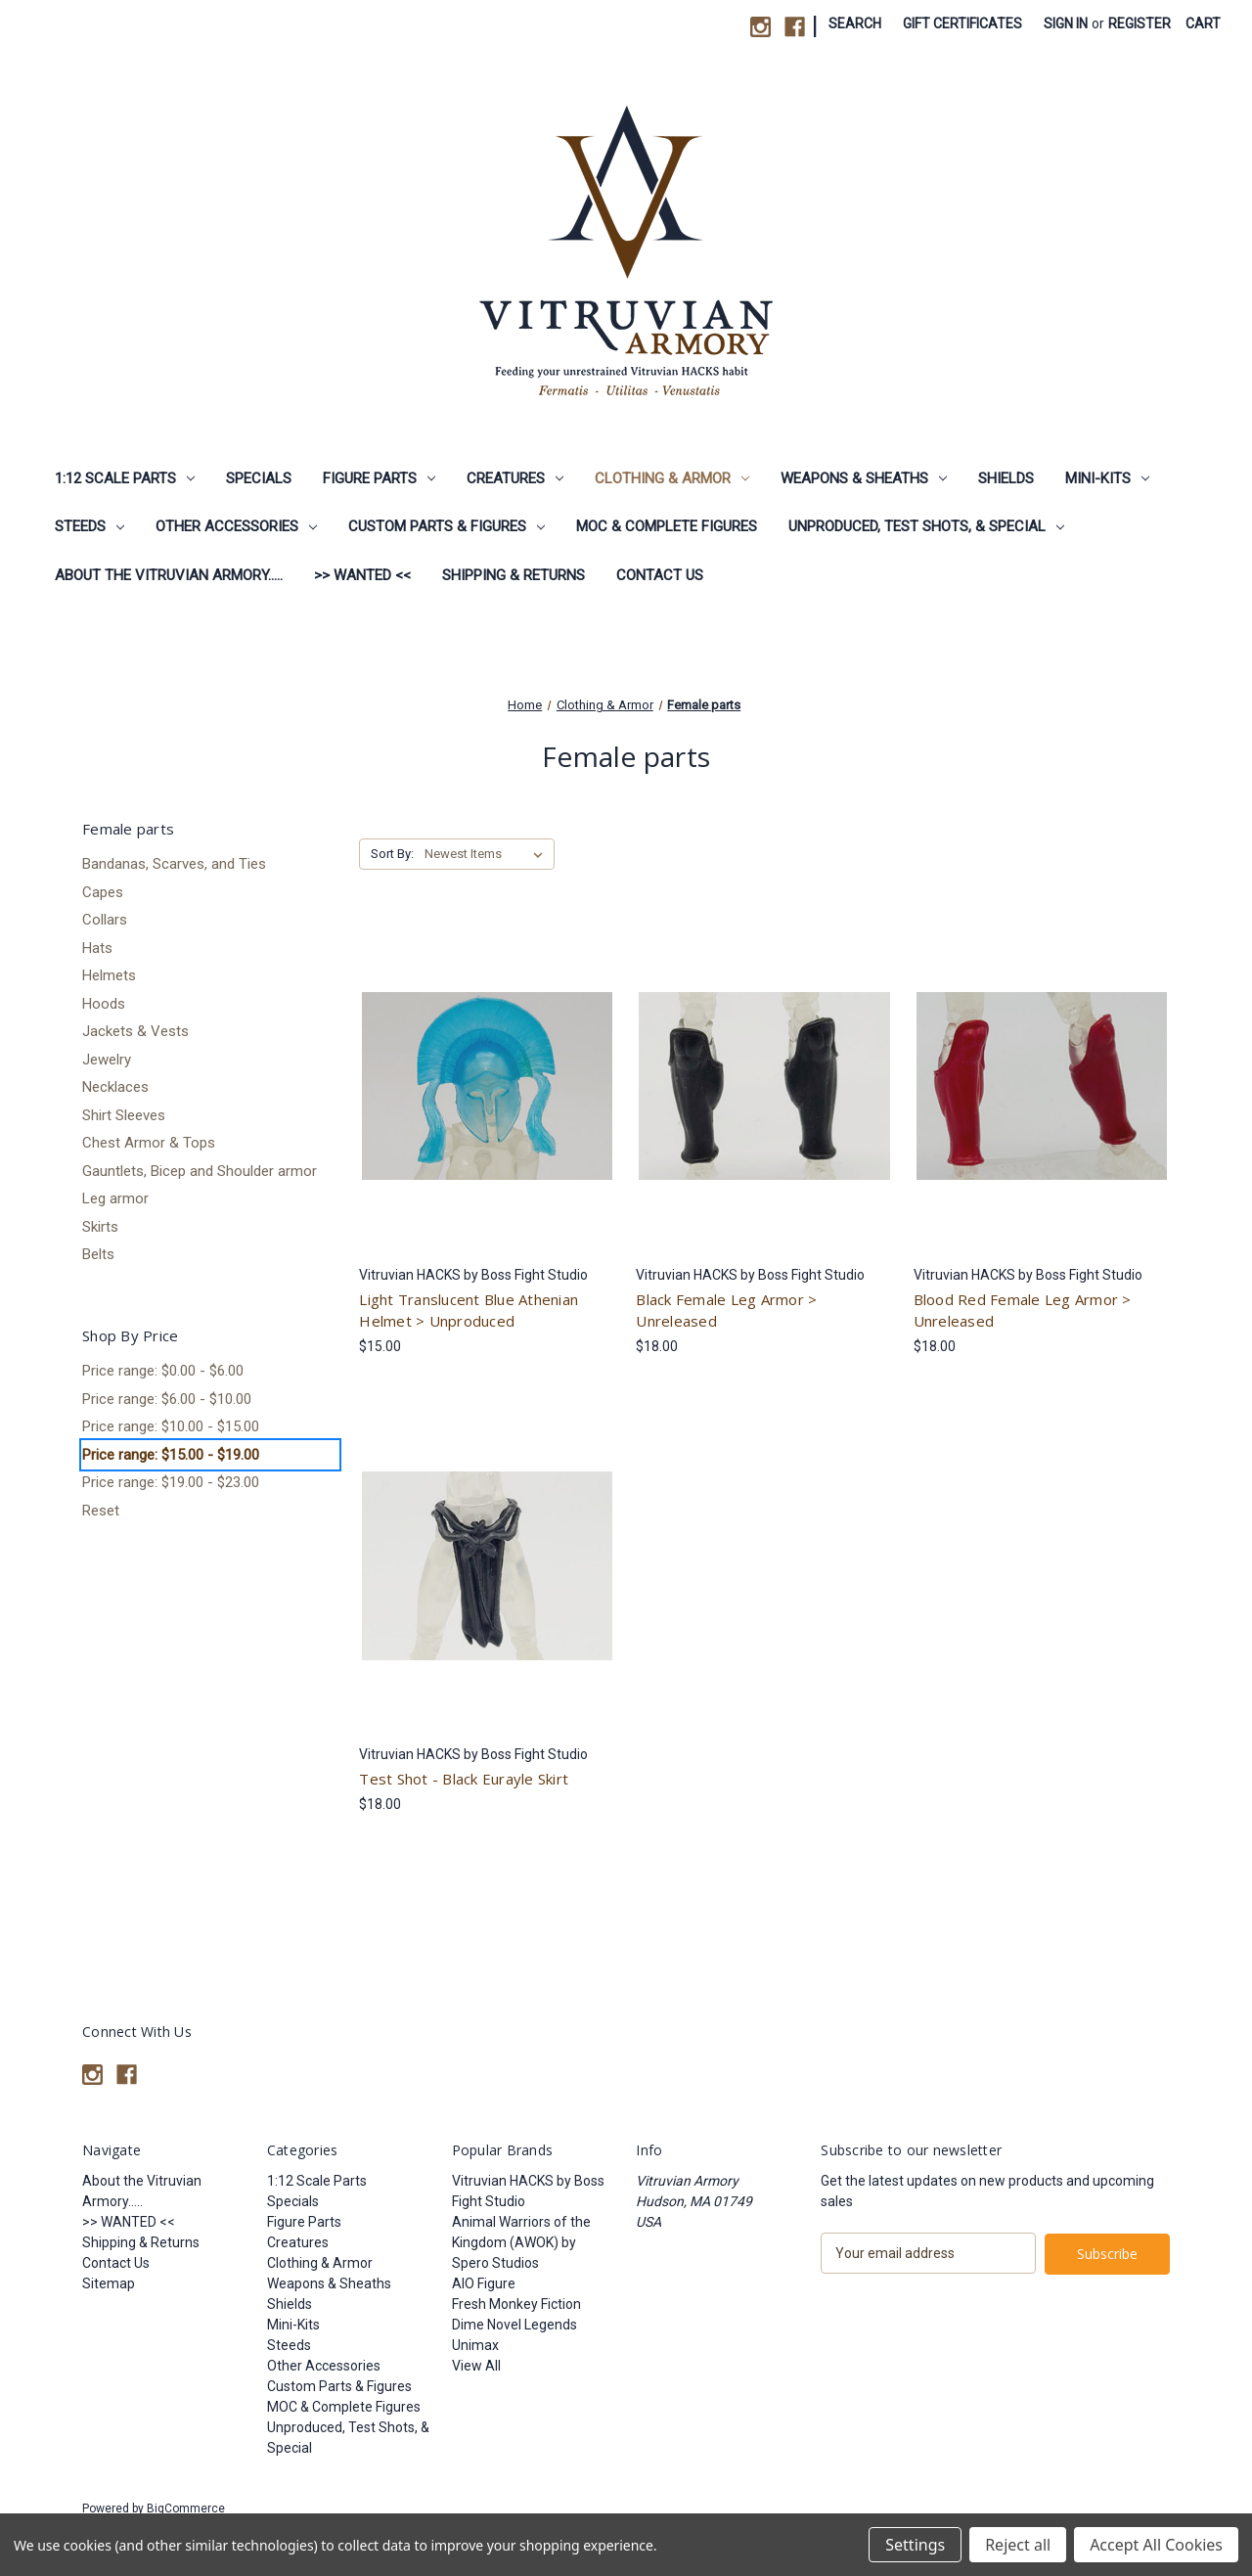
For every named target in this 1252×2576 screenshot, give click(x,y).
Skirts (100, 1227)
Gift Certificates (962, 23)
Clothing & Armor (672, 478)
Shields (1006, 478)
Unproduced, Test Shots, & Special (926, 526)
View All (476, 2365)
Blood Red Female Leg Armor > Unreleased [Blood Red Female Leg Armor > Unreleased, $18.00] (1023, 1310)
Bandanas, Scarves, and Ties (174, 864)
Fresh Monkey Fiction (516, 2304)
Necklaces (115, 1087)
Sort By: (392, 853)
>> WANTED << (362, 575)
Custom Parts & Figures (446, 526)
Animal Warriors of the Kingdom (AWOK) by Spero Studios (521, 2242)
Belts (98, 1254)
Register (1139, 23)
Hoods (103, 1004)
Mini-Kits (1107, 478)
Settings (915, 2544)
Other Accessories (236, 526)
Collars (104, 919)
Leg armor (115, 1198)
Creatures (515, 478)
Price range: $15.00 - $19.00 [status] (170, 1455)
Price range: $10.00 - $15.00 (170, 1426)
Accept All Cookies (1156, 2544)
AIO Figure (483, 2283)
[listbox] (488, 854)
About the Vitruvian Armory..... (169, 575)
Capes (102, 892)
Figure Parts (379, 478)
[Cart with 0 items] (1203, 24)
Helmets (109, 975)
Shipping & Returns (513, 575)
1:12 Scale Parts (125, 478)
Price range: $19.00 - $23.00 (170, 1482)
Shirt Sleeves (123, 1115)
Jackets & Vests (135, 1031)
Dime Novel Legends (514, 2324)
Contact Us (659, 575)
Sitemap (108, 2283)
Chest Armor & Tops (148, 1143)
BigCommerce (186, 2508)
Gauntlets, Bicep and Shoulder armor (199, 1171)
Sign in (1066, 23)
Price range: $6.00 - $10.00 (166, 1399)
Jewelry (106, 1059)
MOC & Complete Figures (666, 526)
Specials (258, 478)
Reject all (1018, 2544)
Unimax (475, 2345)
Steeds (89, 526)
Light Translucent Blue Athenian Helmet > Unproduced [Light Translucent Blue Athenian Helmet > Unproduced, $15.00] (468, 1310)
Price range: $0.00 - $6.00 (163, 1370)
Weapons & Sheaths (864, 478)
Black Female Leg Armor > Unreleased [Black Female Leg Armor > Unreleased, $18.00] (726, 1310)
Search (854, 23)
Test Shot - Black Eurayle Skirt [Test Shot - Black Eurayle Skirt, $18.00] (463, 1778)
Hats (97, 948)
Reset (100, 1510)
